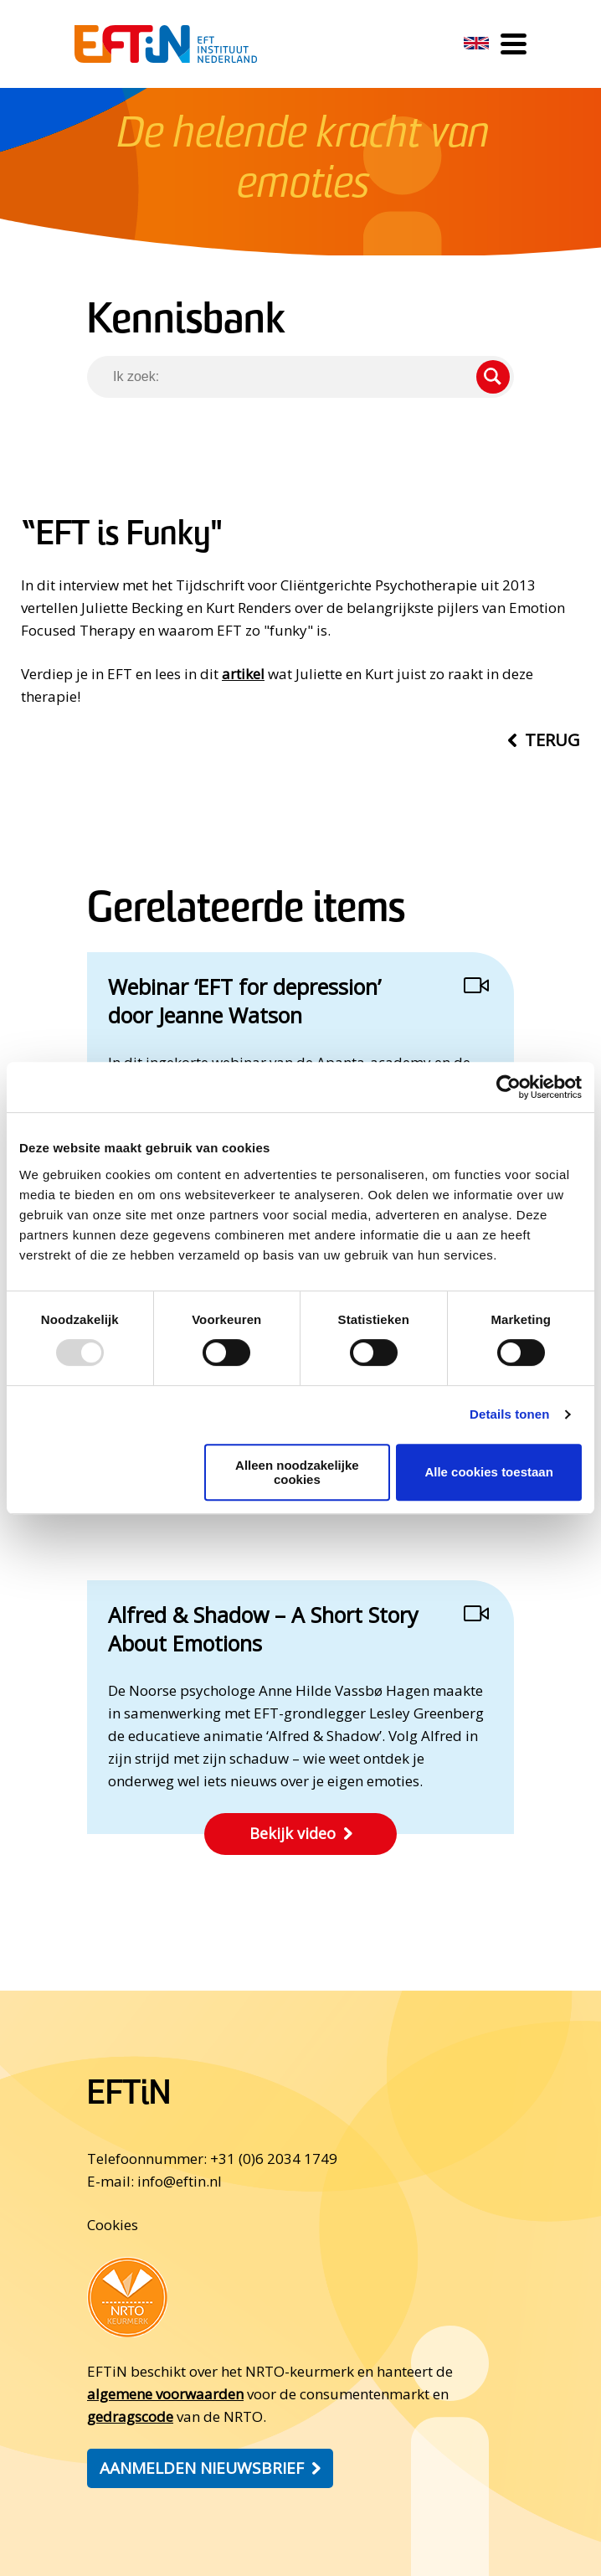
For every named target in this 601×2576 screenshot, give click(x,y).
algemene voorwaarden (165, 2393)
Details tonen (509, 1414)
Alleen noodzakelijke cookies (297, 1472)
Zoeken (493, 377)
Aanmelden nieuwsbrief (202, 2468)
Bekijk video (292, 1833)
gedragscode (130, 2416)
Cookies (112, 2224)
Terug (552, 740)
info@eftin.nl (179, 2181)
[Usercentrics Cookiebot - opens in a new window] (508, 1087)
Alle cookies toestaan (488, 1472)
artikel (243, 673)
